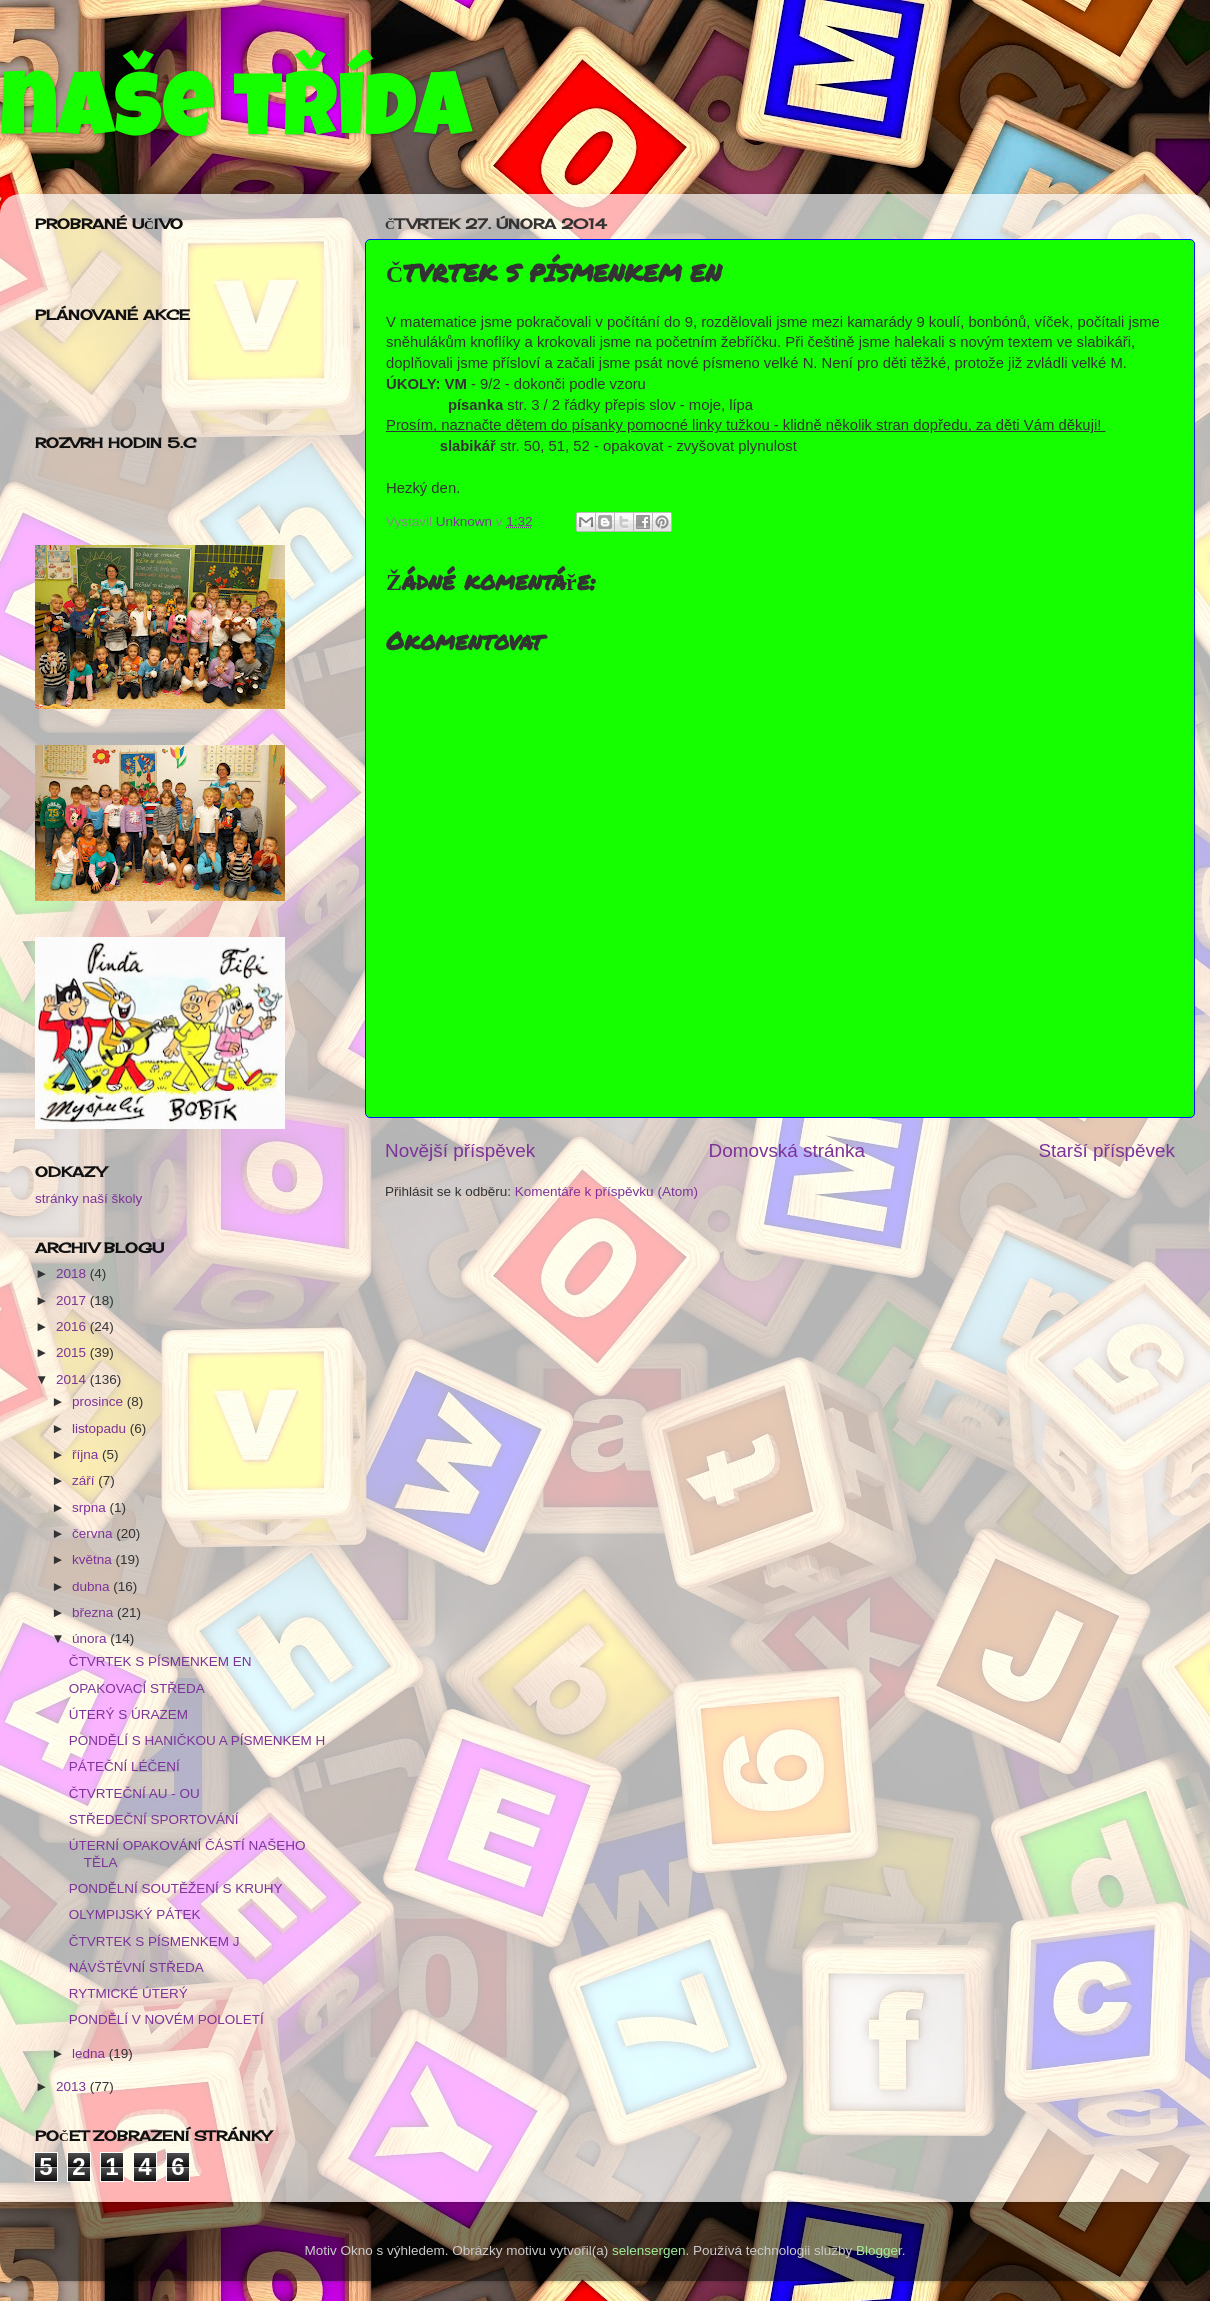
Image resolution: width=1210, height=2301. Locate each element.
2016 (73, 1326)
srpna (91, 1507)
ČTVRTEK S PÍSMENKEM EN (160, 1661)
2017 (73, 1300)
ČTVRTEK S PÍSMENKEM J (154, 1941)
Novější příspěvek (460, 1150)
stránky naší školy (88, 1198)
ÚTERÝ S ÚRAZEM (128, 1714)
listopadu (101, 1428)
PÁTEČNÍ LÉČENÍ (124, 1766)
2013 (73, 2086)
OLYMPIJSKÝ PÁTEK (135, 1914)
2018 (73, 1273)
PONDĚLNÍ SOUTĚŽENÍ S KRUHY (176, 1888)
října (87, 1454)
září (85, 1480)
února (91, 1638)
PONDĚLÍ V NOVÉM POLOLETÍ (166, 2019)
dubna (92, 1586)
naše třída (235, 117)
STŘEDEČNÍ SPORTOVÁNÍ (154, 1819)
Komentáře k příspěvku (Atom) (606, 1191)
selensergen (649, 2250)
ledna (90, 2053)
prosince (99, 1401)
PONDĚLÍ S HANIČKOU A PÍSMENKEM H (197, 1740)
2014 (73, 1379)
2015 (73, 1352)
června (94, 1533)
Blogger (879, 2250)
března (94, 1612)
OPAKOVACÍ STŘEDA (137, 1688)
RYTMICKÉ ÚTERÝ (128, 1993)
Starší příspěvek (1107, 1150)
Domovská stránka (787, 1150)
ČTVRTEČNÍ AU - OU (134, 1793)
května (94, 1559)
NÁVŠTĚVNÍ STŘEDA (136, 1967)
